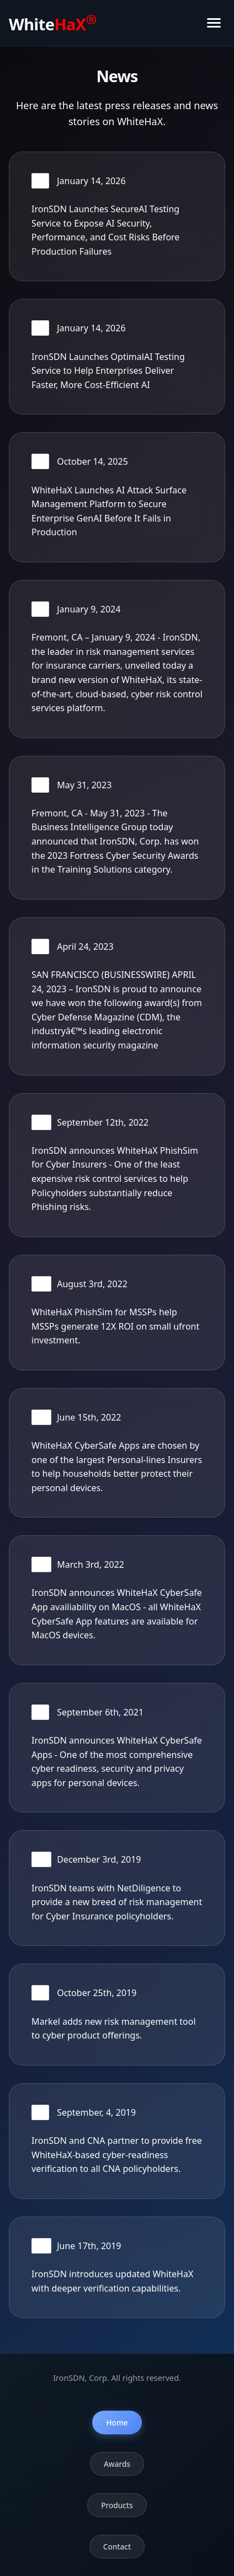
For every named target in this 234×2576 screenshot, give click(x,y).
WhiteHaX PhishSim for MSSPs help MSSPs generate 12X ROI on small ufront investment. (115, 1326)
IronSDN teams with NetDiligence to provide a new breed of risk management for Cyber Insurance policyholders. (116, 1902)
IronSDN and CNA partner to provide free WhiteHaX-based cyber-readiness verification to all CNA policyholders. (116, 2154)
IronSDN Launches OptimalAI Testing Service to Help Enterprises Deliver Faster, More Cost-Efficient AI (108, 371)
